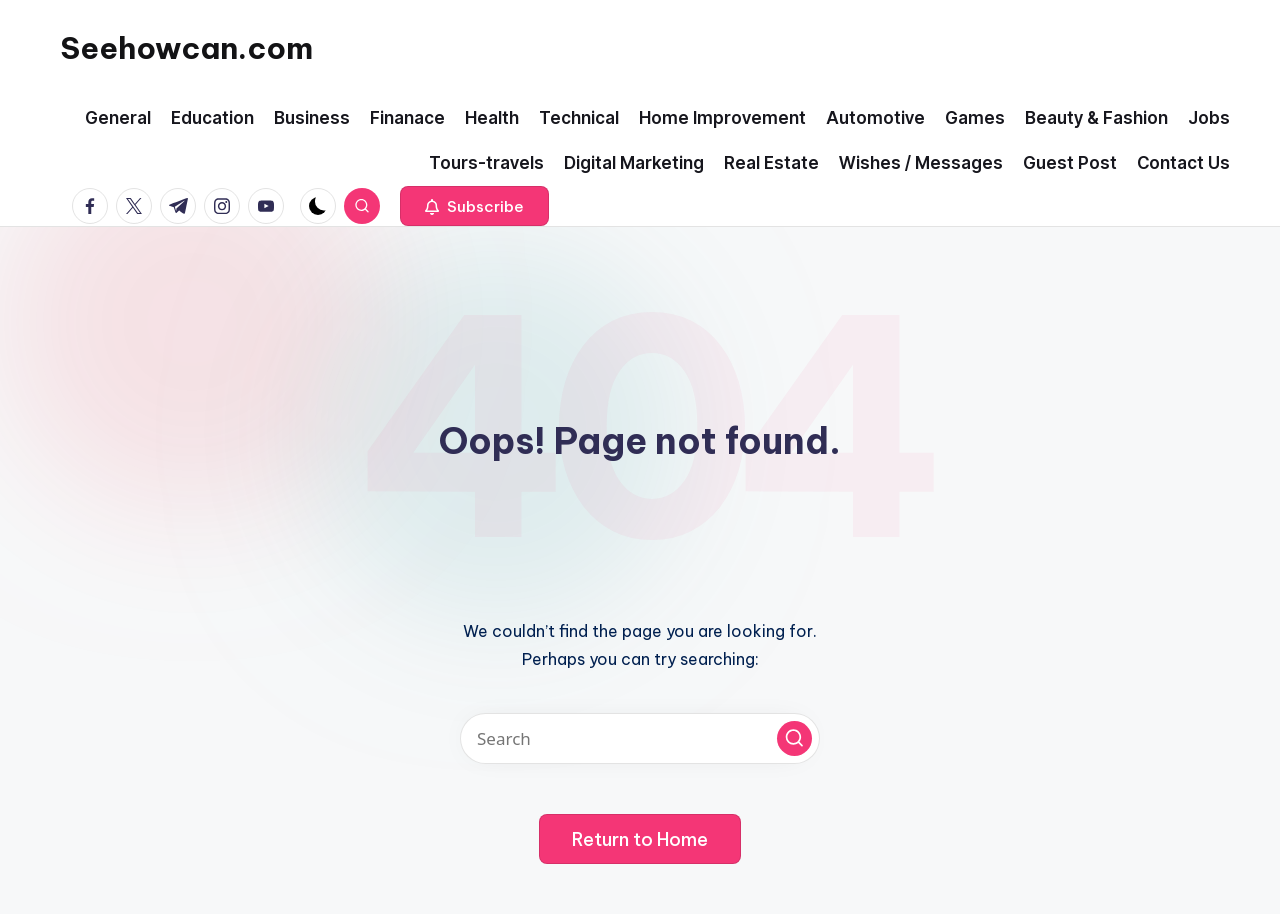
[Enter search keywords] (640, 738)
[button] (474, 206)
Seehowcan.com (186, 48)
